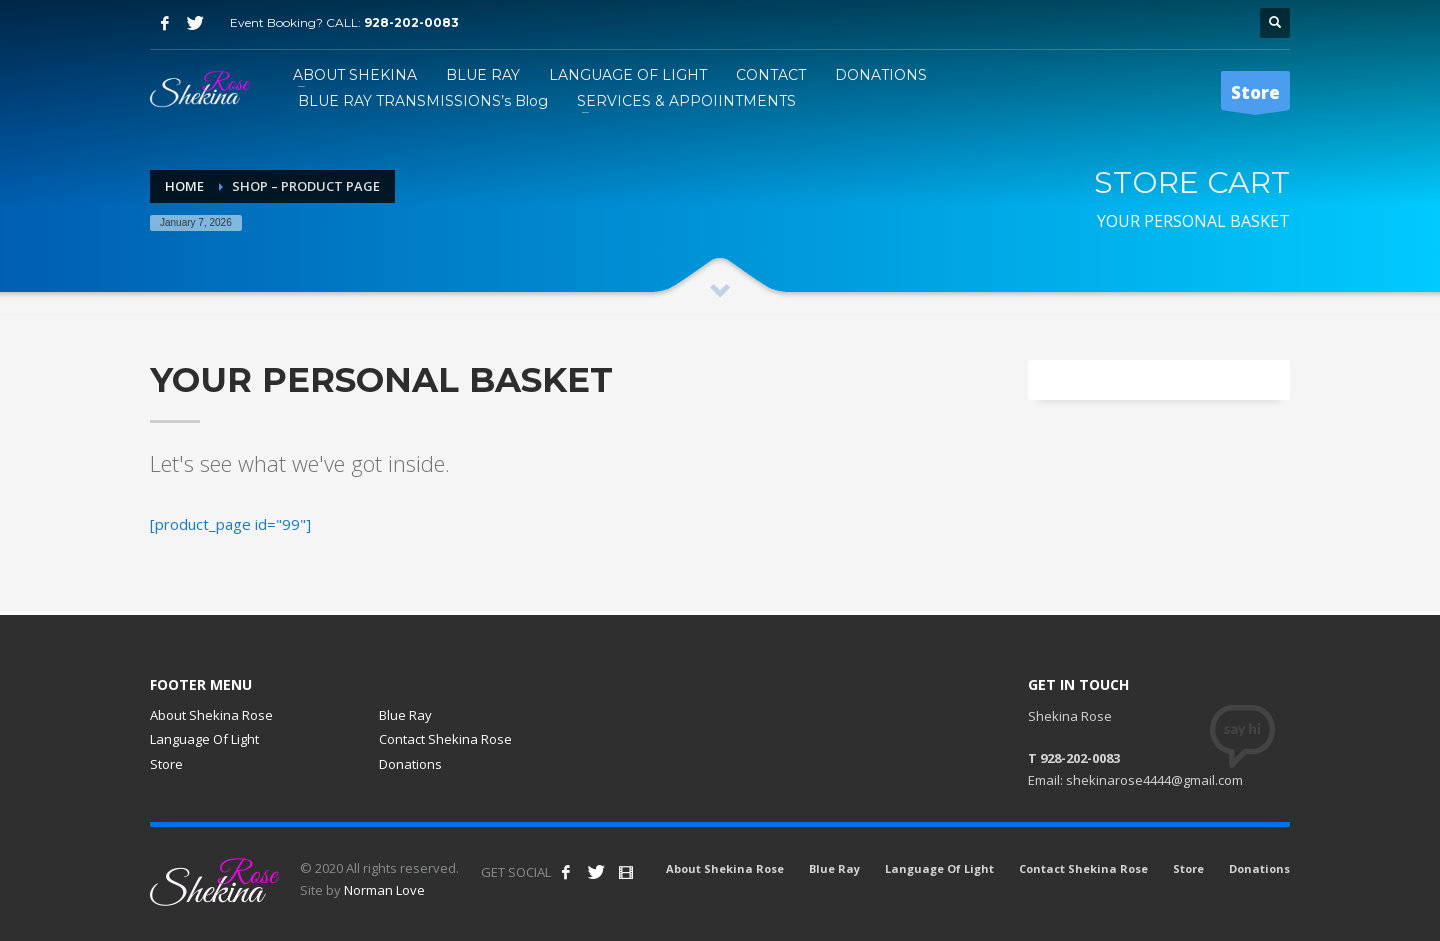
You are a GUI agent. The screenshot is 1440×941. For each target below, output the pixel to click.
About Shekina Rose (211, 715)
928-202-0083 (411, 22)
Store (166, 764)
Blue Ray (405, 715)
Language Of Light (204, 739)
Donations (410, 764)
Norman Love (384, 890)
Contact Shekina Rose (445, 739)
